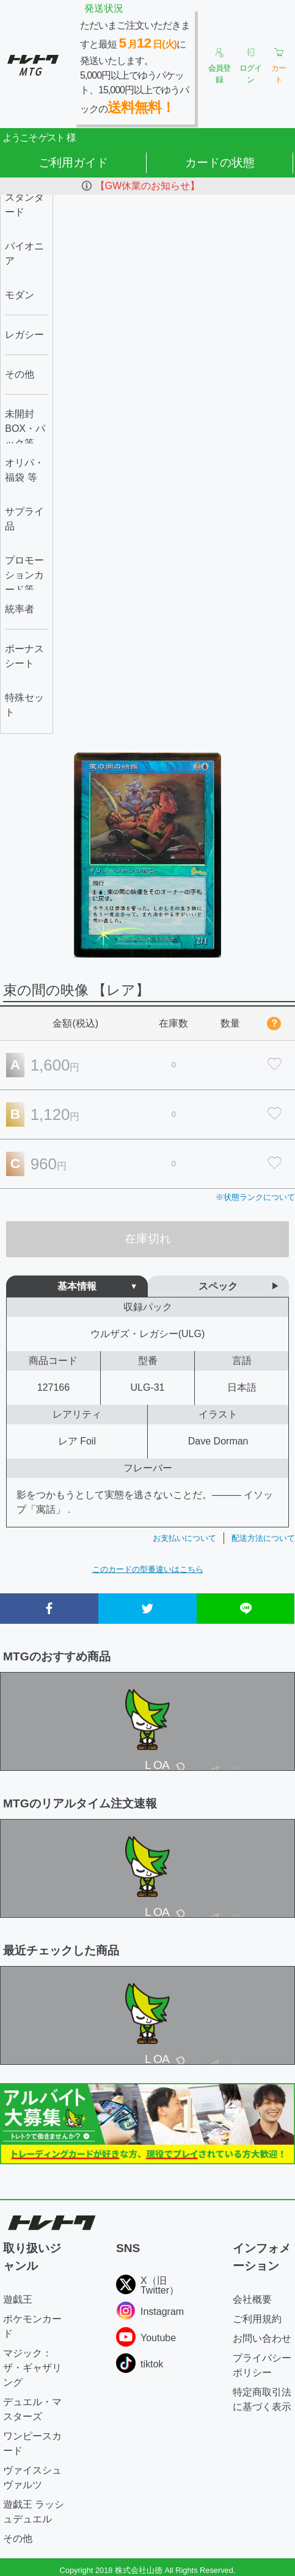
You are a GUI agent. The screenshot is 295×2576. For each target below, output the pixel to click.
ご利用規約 (257, 2319)
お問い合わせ (262, 2338)
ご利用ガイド (73, 162)
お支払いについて (184, 1538)
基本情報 (77, 1286)
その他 (17, 2538)
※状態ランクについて (255, 1197)
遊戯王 (17, 2299)
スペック (218, 1286)
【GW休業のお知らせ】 (147, 186)
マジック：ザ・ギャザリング (32, 2368)
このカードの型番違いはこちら (147, 1569)
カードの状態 (220, 162)
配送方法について (263, 1538)
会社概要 (252, 2299)
